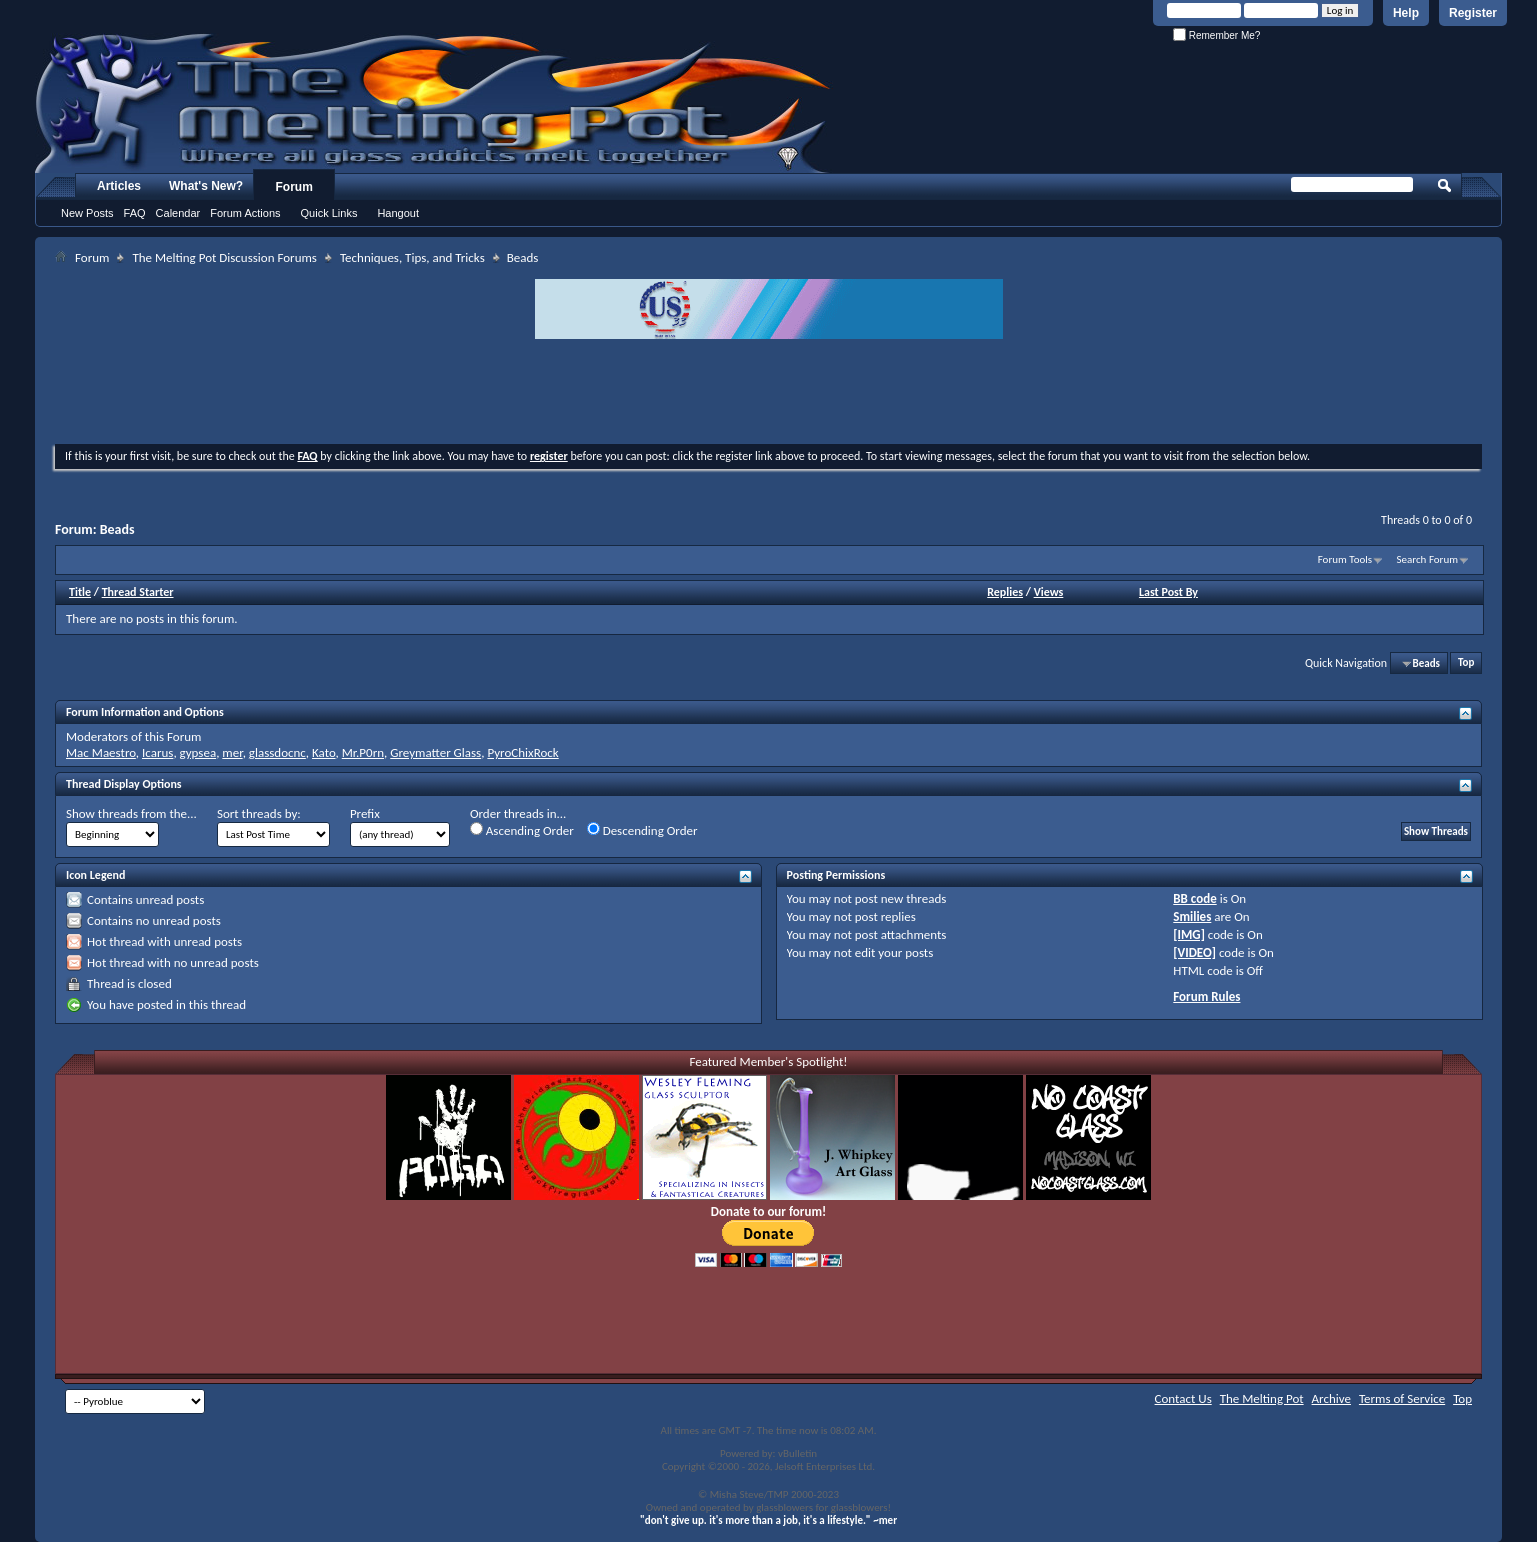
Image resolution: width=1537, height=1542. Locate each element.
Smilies (1192, 916)
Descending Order (642, 830)
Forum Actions (245, 213)
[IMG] (1189, 934)
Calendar (178, 213)
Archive (1331, 1398)
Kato (324, 752)
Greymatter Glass (435, 752)
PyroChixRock (522, 752)
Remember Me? (1216, 35)
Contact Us (1183, 1398)
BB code (1194, 898)
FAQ (135, 213)
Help (1406, 13)
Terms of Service (1402, 1398)
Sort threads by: (259, 813)
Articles (119, 186)
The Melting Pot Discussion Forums (224, 257)
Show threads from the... (131, 813)
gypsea (198, 752)
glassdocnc (277, 752)
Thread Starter (138, 592)
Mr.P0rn (363, 752)
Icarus (157, 752)
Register (1473, 13)
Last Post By (1168, 592)
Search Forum (1428, 559)
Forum (294, 187)
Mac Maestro (101, 752)
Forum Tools (1345, 559)
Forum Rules (1206, 996)
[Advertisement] (769, 394)
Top (1466, 663)
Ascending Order (522, 830)
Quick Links (329, 213)
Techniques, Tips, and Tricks (412, 257)
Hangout (398, 213)
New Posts (87, 213)
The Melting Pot (1262, 1398)
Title (80, 592)
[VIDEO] (1194, 952)
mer (232, 752)
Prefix (365, 813)
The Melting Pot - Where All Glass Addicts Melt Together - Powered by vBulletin (434, 103)
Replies (1005, 592)
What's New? (206, 186)
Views (1049, 592)
